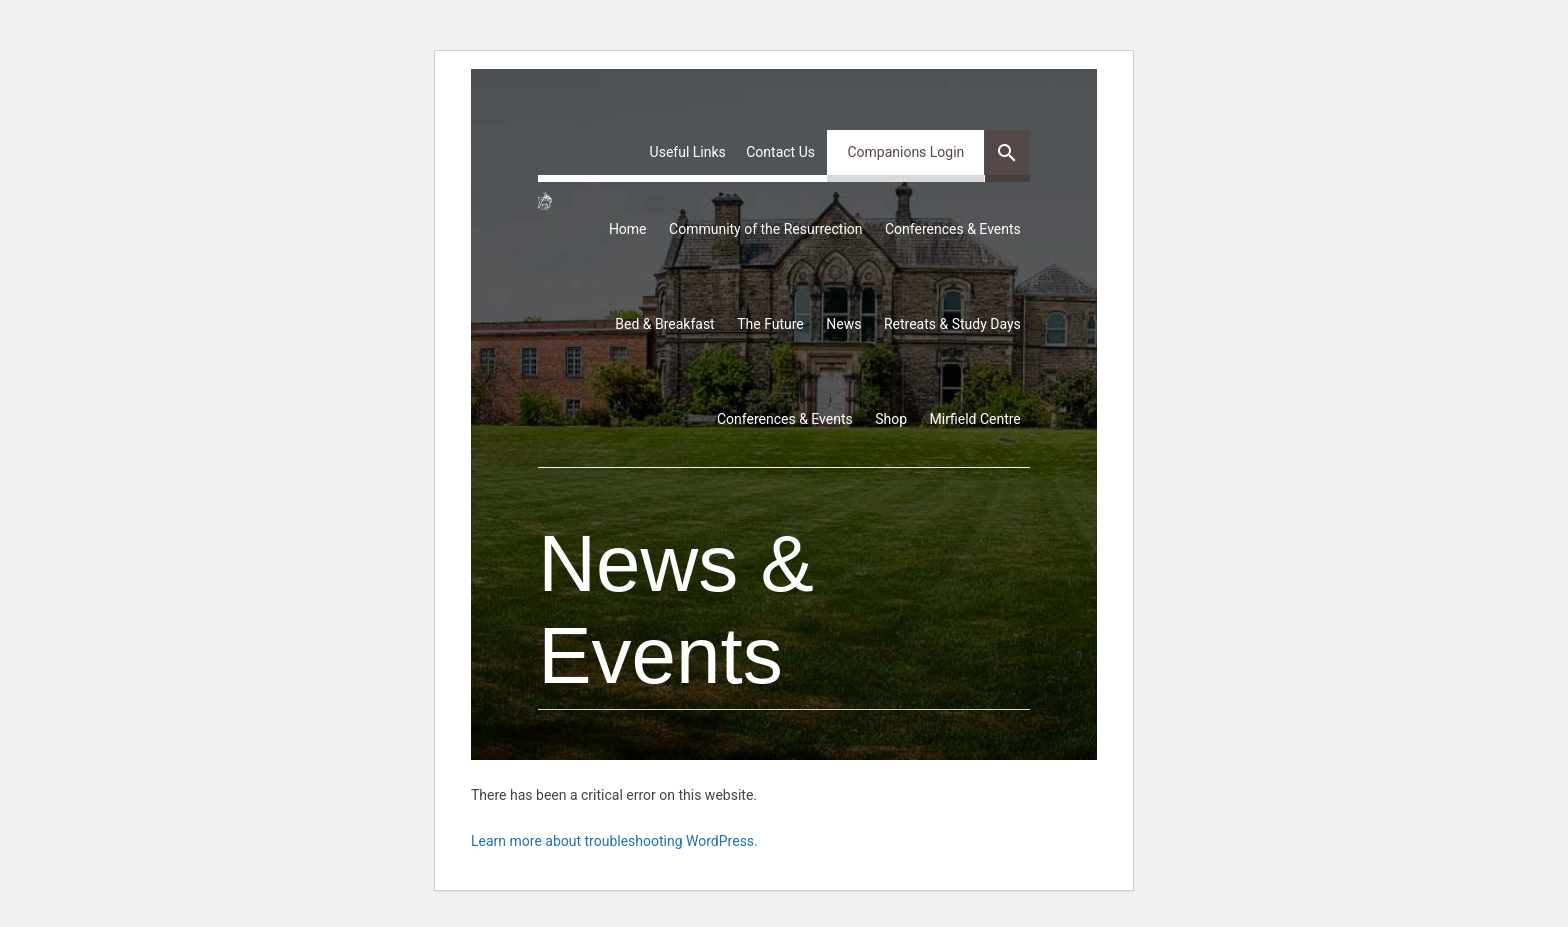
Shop (891, 419)
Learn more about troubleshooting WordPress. (614, 841)
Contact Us (780, 152)
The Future (770, 324)
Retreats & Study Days (952, 324)
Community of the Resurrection (766, 229)
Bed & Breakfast (664, 324)
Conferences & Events (953, 229)
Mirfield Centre (975, 419)
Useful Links (688, 152)
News (843, 324)
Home (628, 229)
